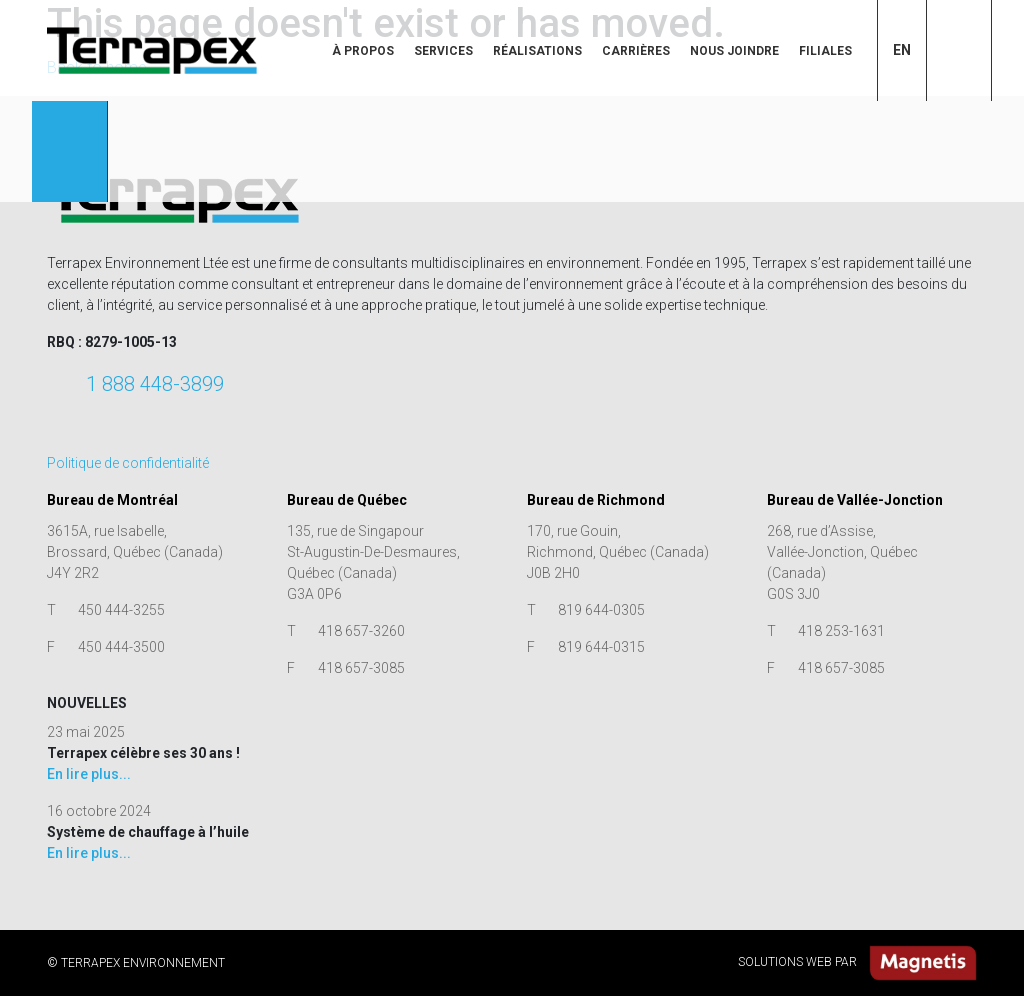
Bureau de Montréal (112, 500)
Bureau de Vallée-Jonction (855, 500)
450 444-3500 (121, 647)
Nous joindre (734, 51)
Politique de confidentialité (128, 463)
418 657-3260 (361, 631)
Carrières (636, 51)
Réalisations (537, 51)
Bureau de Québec (347, 500)
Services (443, 51)
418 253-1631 (841, 631)
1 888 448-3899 (155, 384)
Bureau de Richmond (596, 500)
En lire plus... (89, 774)
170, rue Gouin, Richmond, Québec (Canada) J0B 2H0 (618, 552)
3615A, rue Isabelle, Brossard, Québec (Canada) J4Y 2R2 (135, 552)
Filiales (825, 51)
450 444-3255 (121, 610)
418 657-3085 (361, 668)
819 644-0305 (601, 610)
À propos (363, 51)
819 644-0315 (601, 647)
